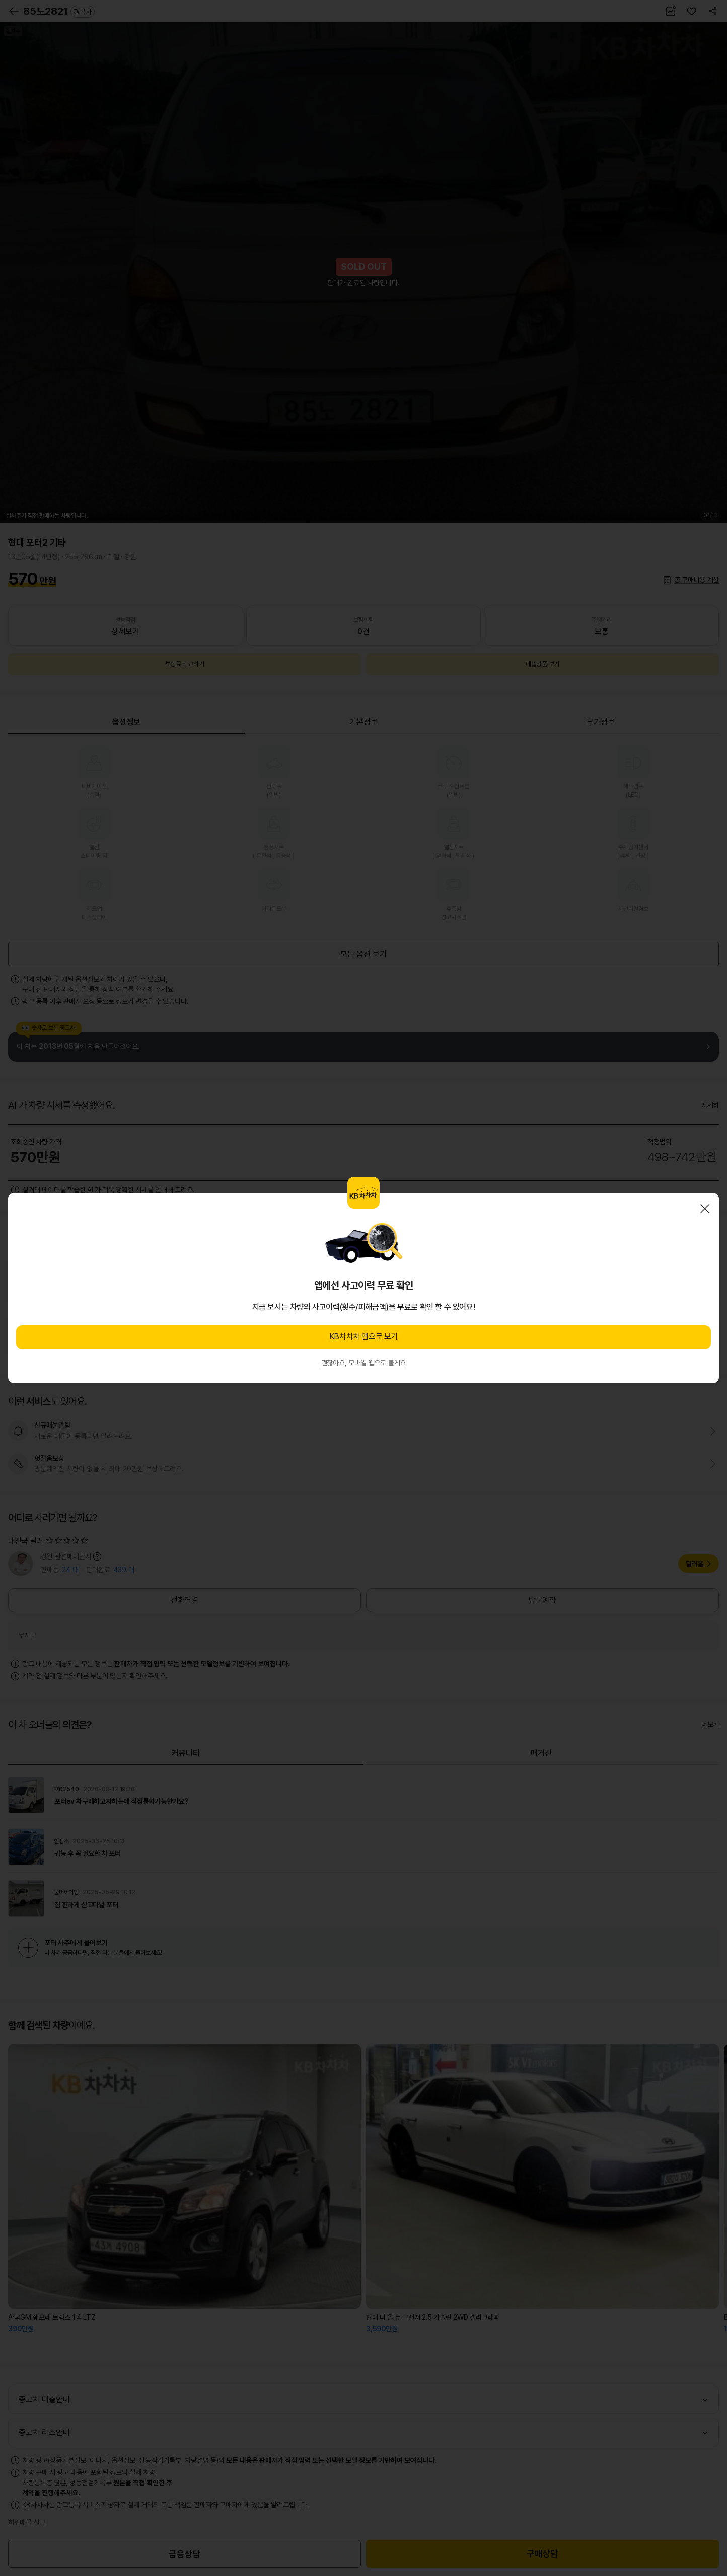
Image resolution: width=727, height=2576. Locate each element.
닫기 (705, 1209)
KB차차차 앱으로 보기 (363, 1336)
